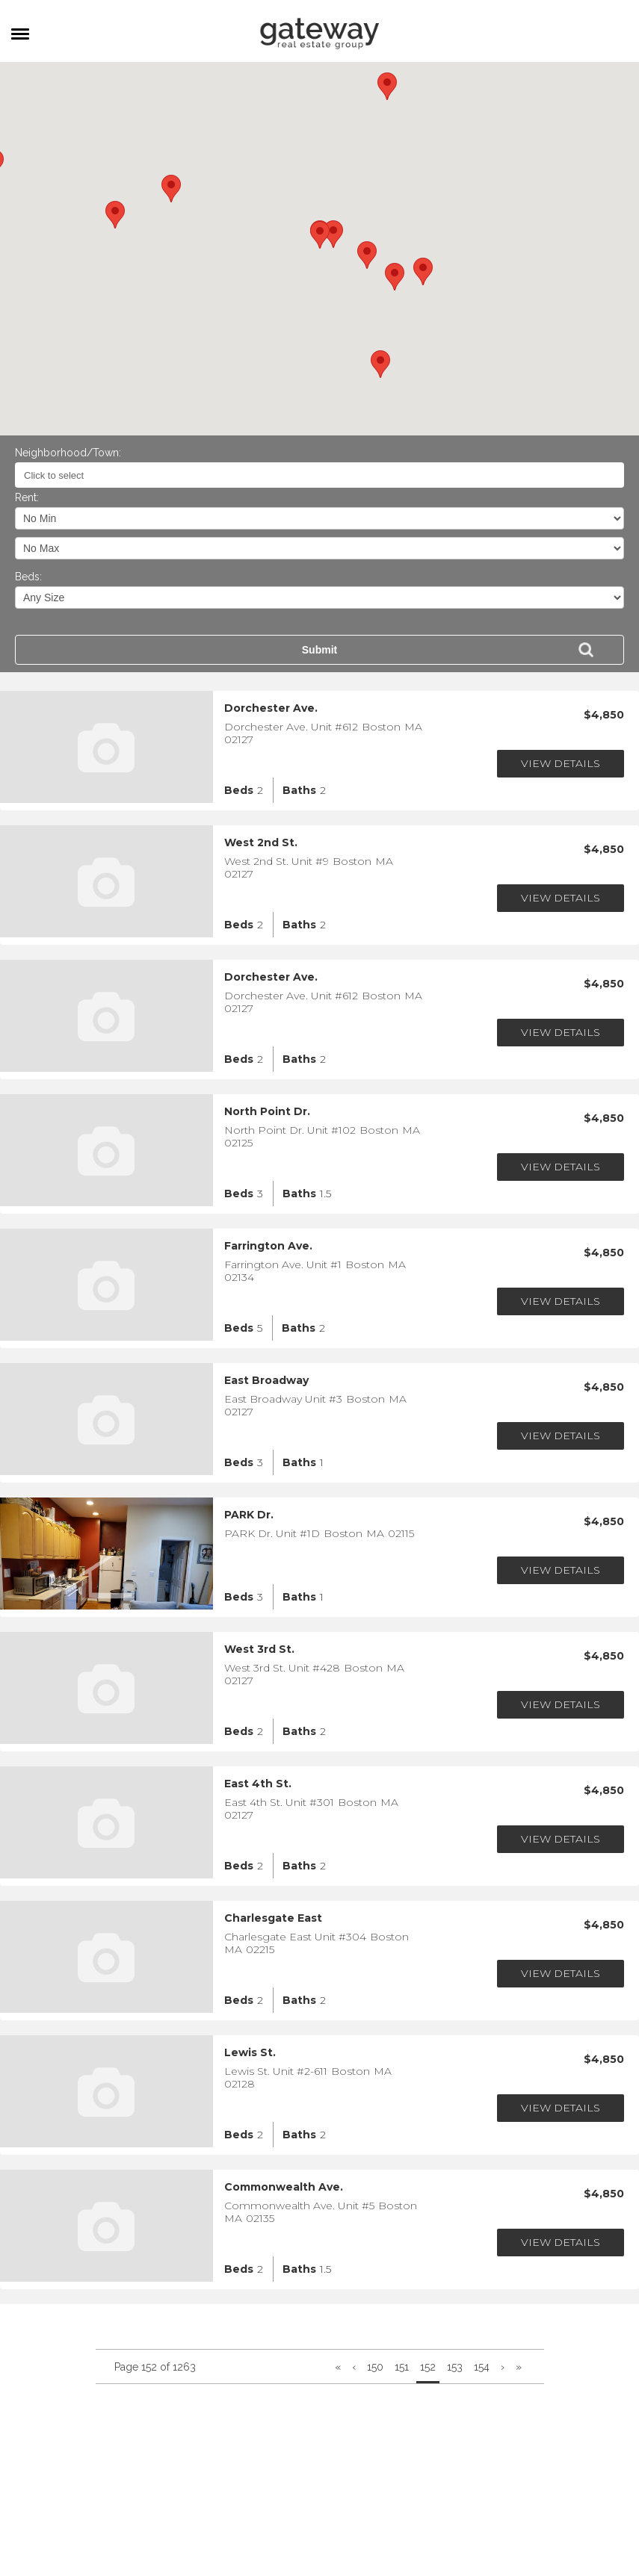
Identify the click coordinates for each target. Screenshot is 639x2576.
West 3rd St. (259, 1649)
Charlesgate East (273, 1918)
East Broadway (266, 1380)
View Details (560, 763)
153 (455, 2367)
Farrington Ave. (268, 1246)
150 (375, 2367)
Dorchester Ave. (271, 708)
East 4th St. (257, 1784)
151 (402, 2367)
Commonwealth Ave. (283, 2187)
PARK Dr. (249, 1515)
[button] (320, 235)
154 (482, 2367)
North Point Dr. (267, 1111)
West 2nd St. (260, 843)
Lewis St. (250, 2052)
